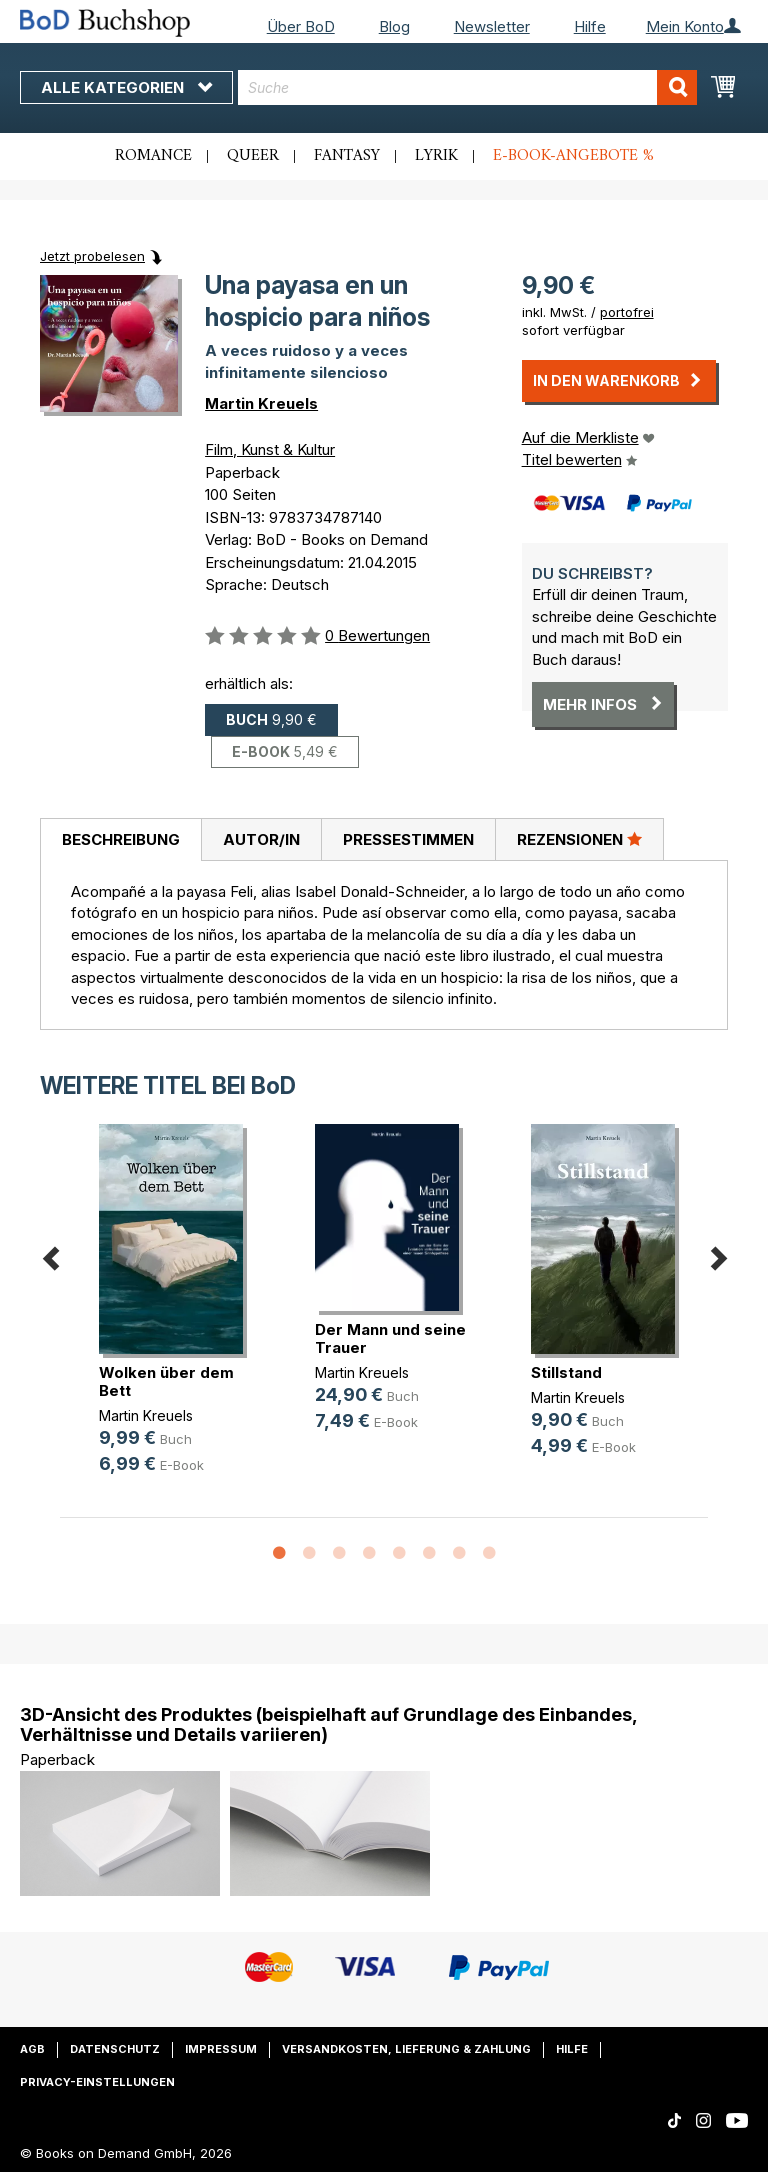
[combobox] (467, 87)
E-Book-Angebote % (573, 156)
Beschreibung (121, 839)
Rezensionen (579, 839)
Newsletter (492, 26)
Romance (153, 156)
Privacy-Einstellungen (97, 2082)
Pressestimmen (408, 839)
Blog (394, 26)
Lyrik (436, 156)
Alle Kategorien (126, 87)
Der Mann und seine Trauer (390, 1338)
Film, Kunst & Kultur (270, 449)
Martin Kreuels (261, 403)
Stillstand (566, 1372)
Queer (253, 156)
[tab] (120, 840)
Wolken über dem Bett (166, 1381)
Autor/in (261, 839)
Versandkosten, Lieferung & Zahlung (406, 2049)
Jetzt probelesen (92, 256)
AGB (32, 2049)
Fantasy (347, 156)
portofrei (627, 312)
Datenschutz (115, 2049)
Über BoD (301, 26)
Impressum (221, 2049)
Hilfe (590, 26)
